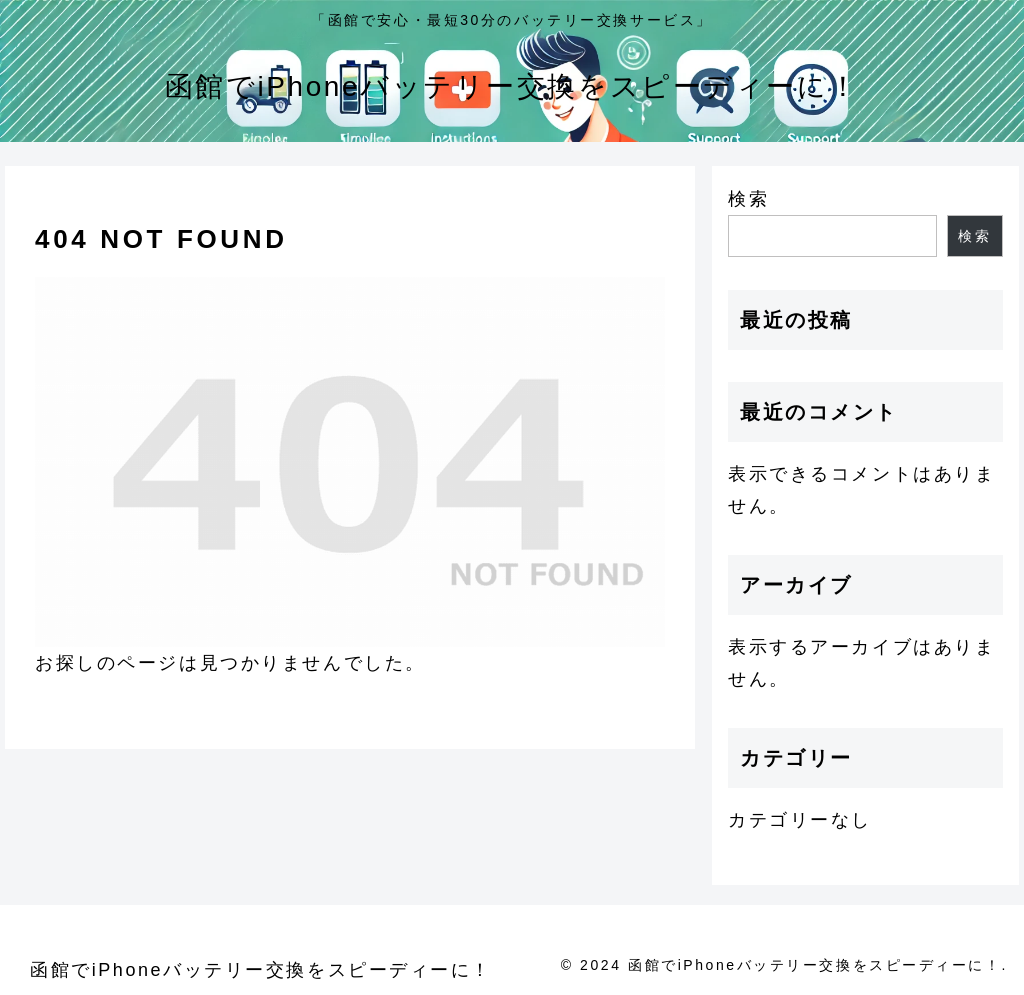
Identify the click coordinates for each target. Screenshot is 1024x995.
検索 (748, 199)
